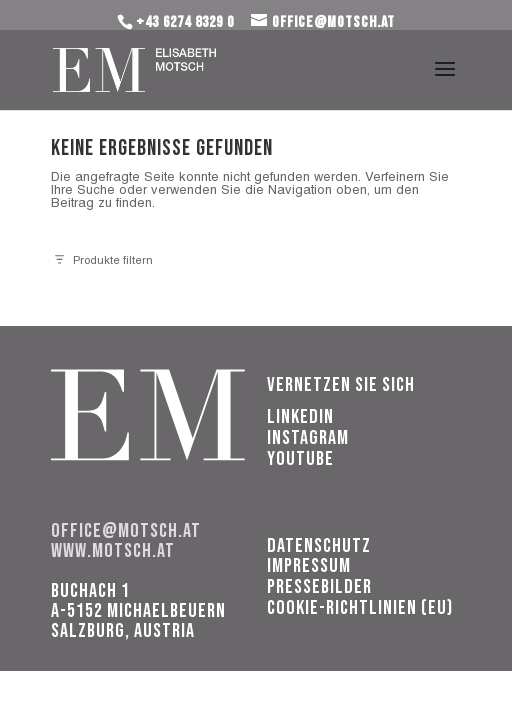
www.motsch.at (113, 551)
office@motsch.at (126, 531)
